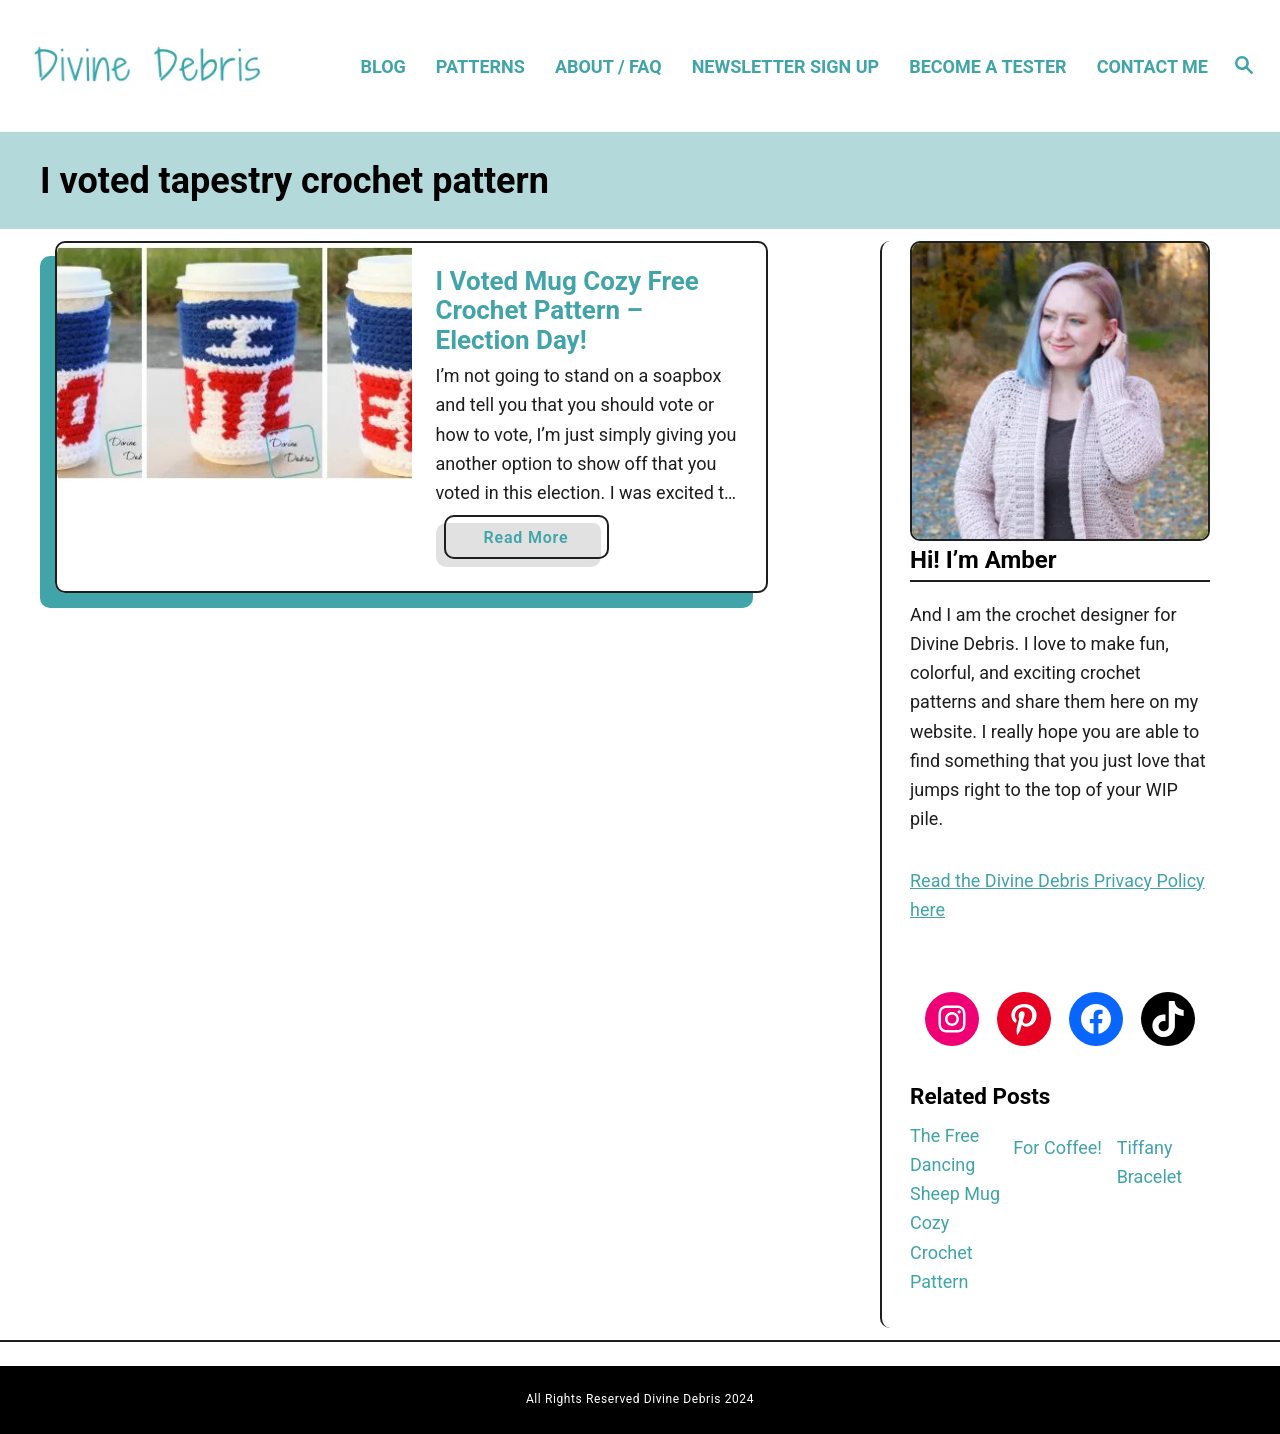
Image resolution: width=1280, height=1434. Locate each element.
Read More (533, 541)
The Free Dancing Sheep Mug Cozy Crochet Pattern (955, 1208)
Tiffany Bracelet (1150, 1162)
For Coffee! (1057, 1147)
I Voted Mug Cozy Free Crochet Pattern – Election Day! (567, 310)
